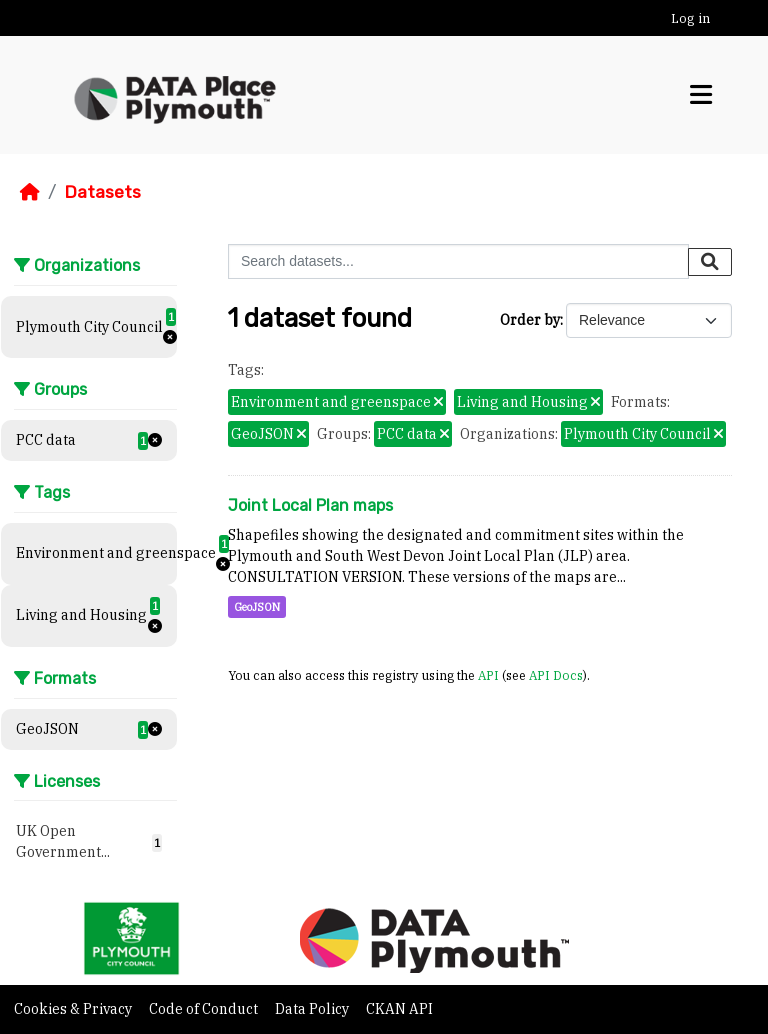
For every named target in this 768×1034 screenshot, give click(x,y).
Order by (530, 320)
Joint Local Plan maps (310, 505)
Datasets (102, 192)
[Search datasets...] (458, 261)
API (488, 675)
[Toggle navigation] (701, 95)
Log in (690, 18)
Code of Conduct (205, 1009)
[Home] (30, 192)
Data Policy (313, 1009)
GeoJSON (257, 607)
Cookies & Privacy (74, 1009)
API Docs (556, 675)
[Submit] (710, 262)
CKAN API (399, 1009)
